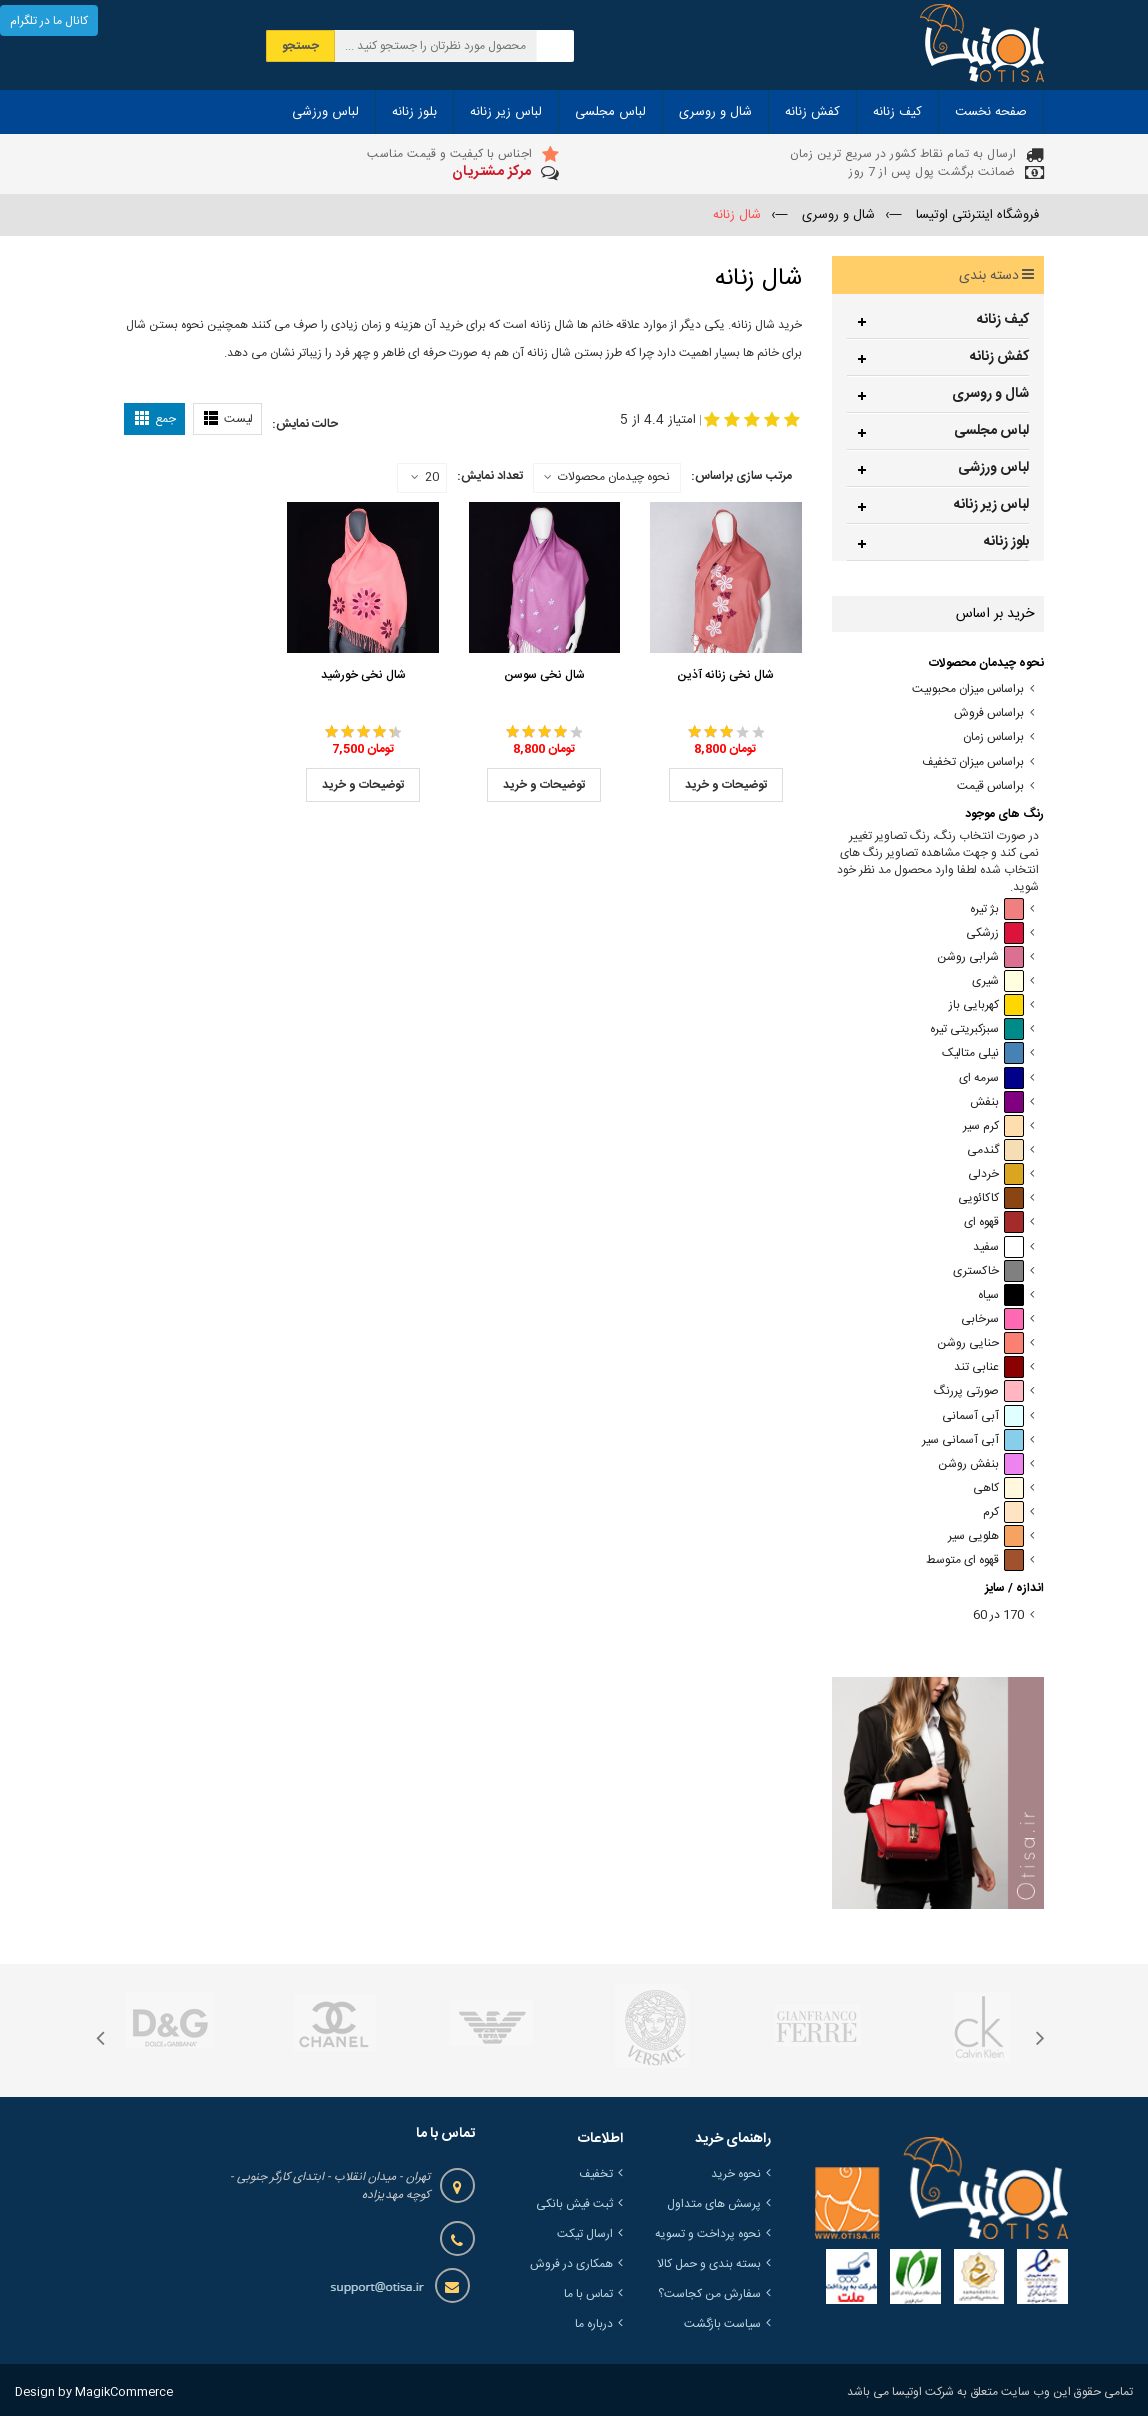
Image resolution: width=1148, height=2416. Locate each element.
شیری (998, 981)
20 (425, 478)
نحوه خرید (736, 2174)
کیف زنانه (1003, 320)
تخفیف (596, 2174)
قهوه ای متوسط (975, 1560)
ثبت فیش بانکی (574, 2204)
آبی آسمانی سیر (973, 1440)
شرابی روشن (980, 957)
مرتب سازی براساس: (741, 476)
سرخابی (992, 1319)
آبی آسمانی (983, 1416)
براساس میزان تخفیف (973, 762)
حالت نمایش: (305, 424)
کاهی (998, 1488)
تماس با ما (588, 2294)
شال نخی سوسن (544, 675)
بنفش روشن (981, 1464)
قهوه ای (994, 1222)
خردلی (996, 1174)
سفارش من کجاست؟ (709, 2294)
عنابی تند (989, 1367)
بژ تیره (997, 909)
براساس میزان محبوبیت (968, 689)
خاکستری (988, 1271)
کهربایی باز (986, 1005)
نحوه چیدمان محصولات (614, 477)
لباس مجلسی (991, 431)
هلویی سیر (986, 1536)
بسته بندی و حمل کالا (709, 2264)
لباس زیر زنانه (991, 505)
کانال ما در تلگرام (49, 21)
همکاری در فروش (571, 2264)
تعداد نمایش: (490, 476)
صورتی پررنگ (979, 1391)
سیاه (1001, 1295)
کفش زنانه (999, 357)
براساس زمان (993, 737)
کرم (1003, 1512)
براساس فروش (989, 713)
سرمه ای (991, 1078)
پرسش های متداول (714, 2204)
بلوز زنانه (1006, 542)
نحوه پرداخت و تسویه (708, 2234)
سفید (998, 1247)
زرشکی (995, 933)
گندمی (995, 1150)
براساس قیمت (990, 786)
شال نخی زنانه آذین (725, 675)
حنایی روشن (980, 1343)
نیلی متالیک (983, 1053)
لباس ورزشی (993, 468)
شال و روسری (990, 394)
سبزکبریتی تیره (977, 1029)
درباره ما (594, 2324)
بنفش (997, 1102)
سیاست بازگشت (722, 2324)
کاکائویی (991, 1198)
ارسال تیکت (585, 2234)
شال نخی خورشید (363, 675)
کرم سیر (993, 1126)
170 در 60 (998, 1615)
